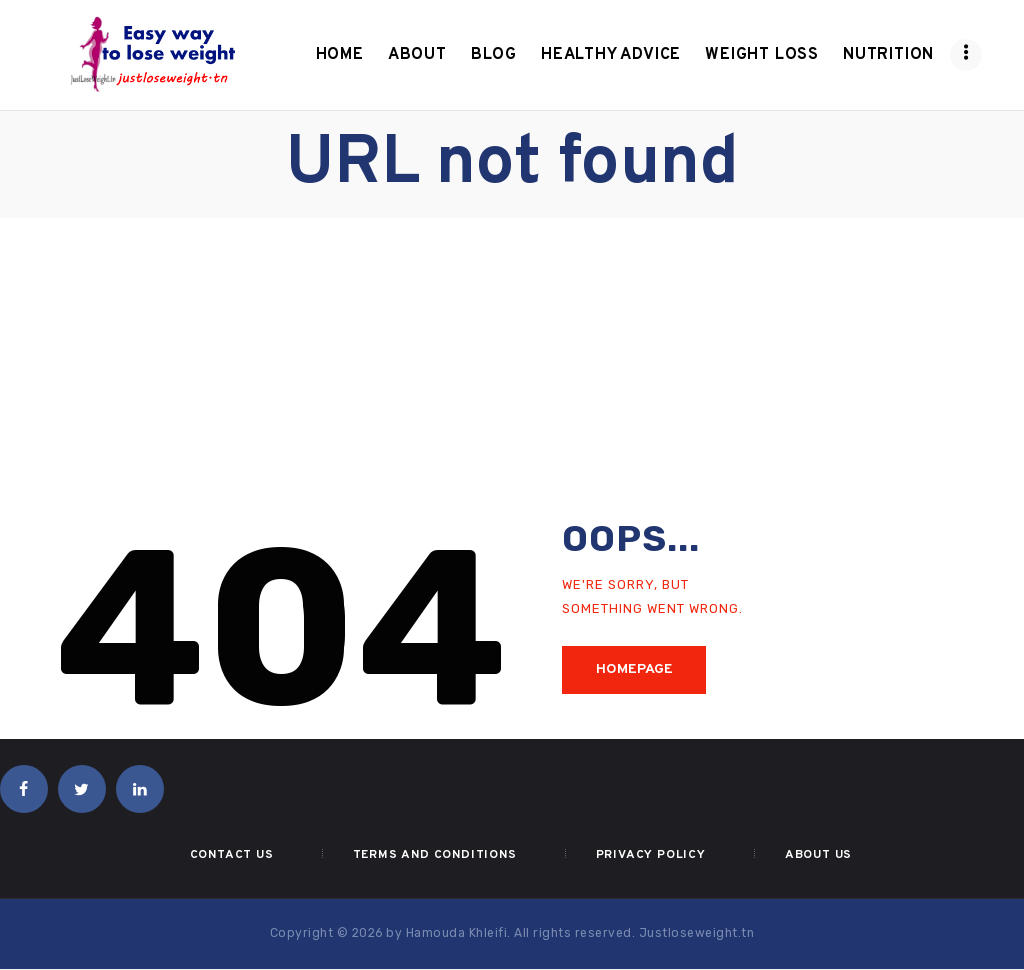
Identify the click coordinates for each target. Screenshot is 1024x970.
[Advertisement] (512, 368)
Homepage (634, 669)
